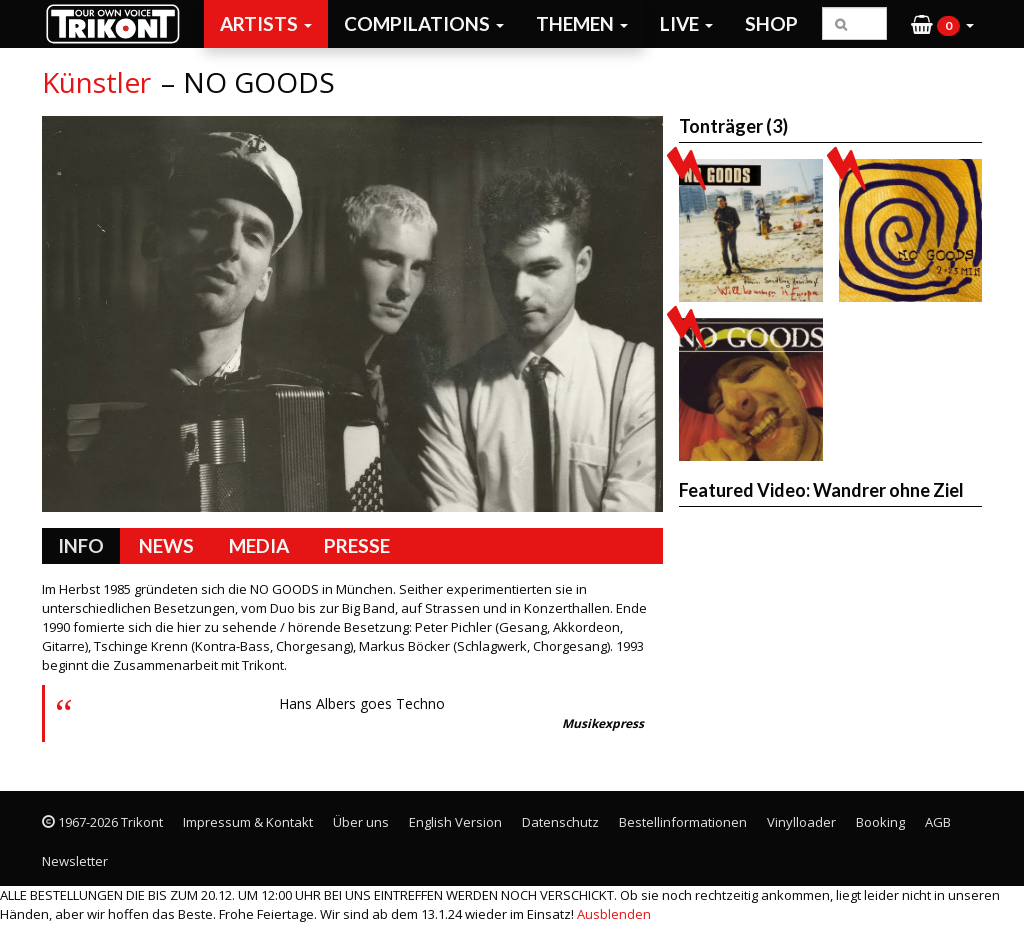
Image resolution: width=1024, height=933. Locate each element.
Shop (771, 23)
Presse (357, 545)
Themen (582, 23)
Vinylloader (801, 822)
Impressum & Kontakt (248, 822)
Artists (266, 23)
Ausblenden (614, 914)
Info (81, 545)
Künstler (96, 82)
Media (259, 545)
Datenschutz (560, 822)
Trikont (119, 23)
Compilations (424, 23)
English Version (455, 822)
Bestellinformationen (683, 822)
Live (686, 23)
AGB (938, 822)
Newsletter (75, 861)
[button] (942, 24)
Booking (880, 822)
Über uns (361, 822)
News (166, 545)
